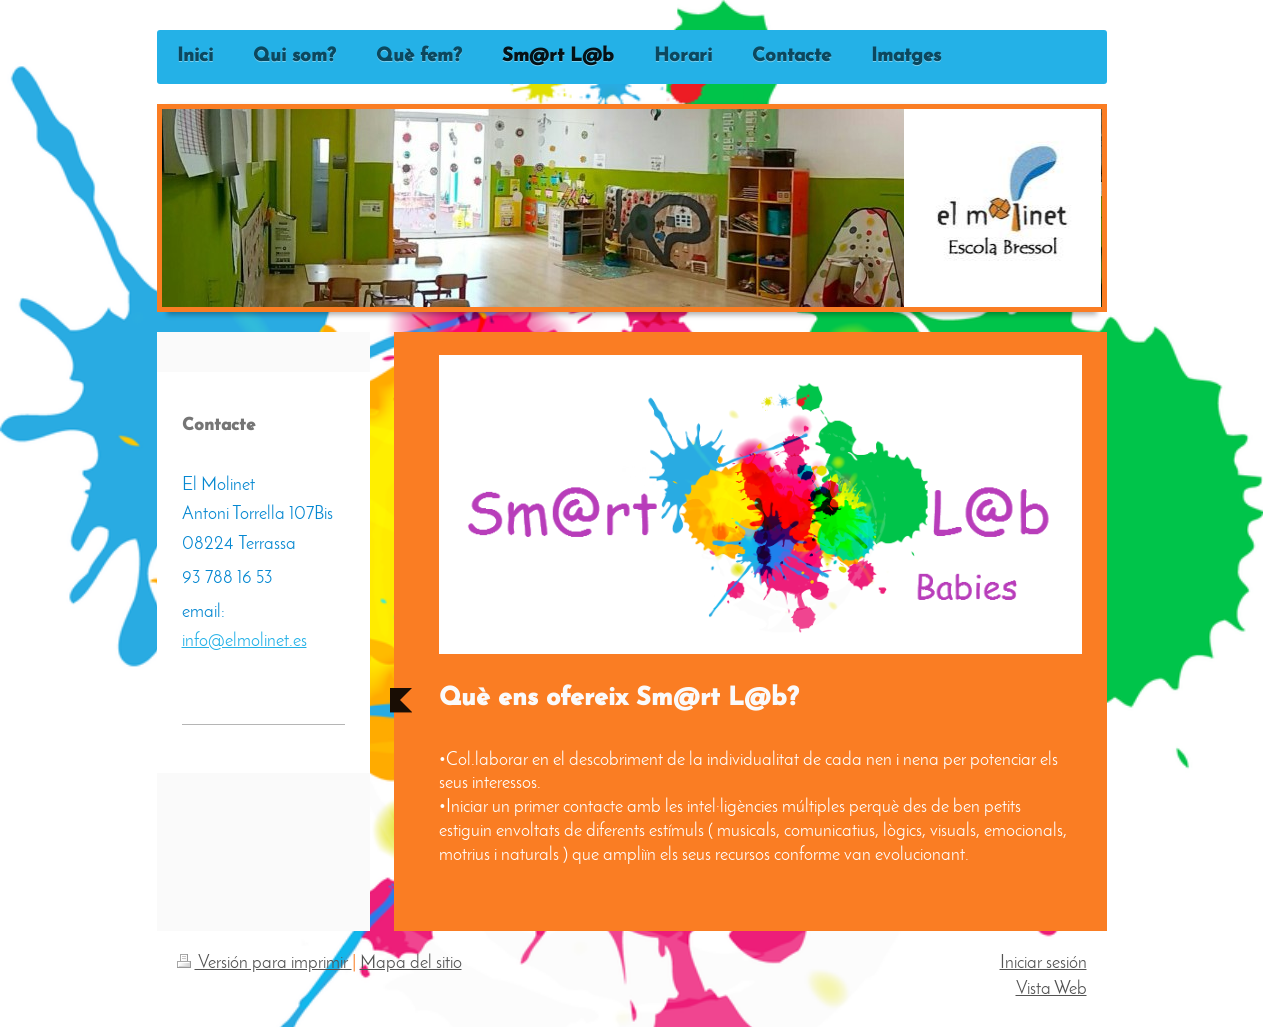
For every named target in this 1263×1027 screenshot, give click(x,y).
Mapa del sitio (411, 963)
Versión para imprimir (264, 963)
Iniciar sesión (1043, 963)
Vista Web (1051, 989)
